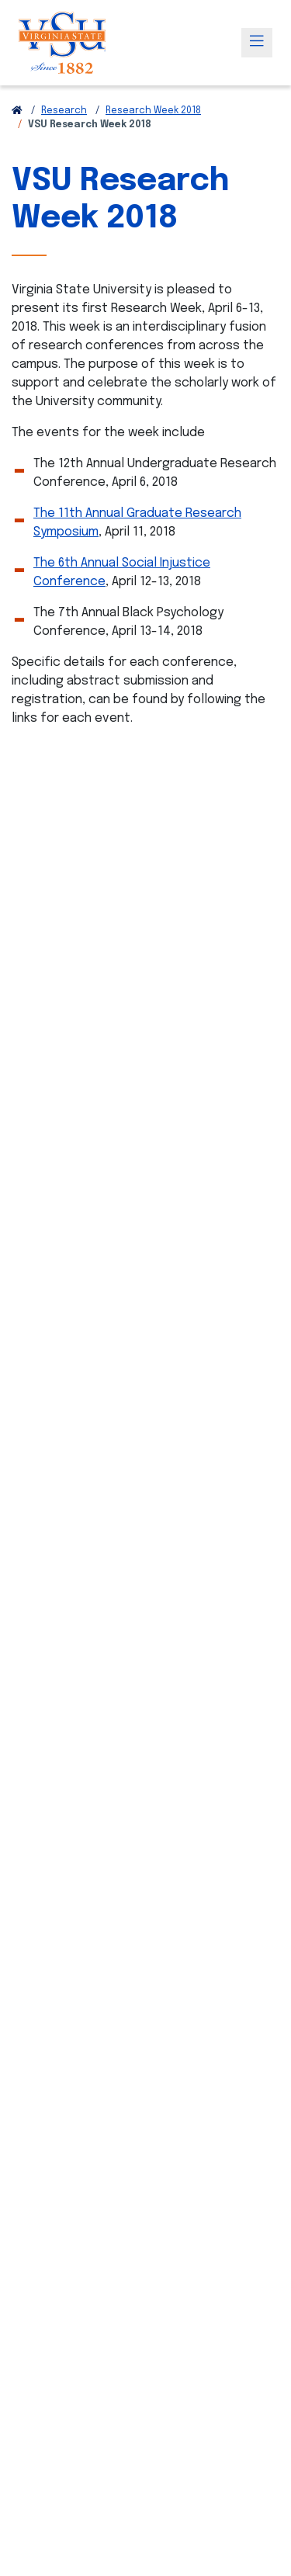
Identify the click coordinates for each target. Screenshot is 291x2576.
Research (64, 111)
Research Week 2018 (153, 111)
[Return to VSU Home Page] (17, 111)
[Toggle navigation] (256, 42)
